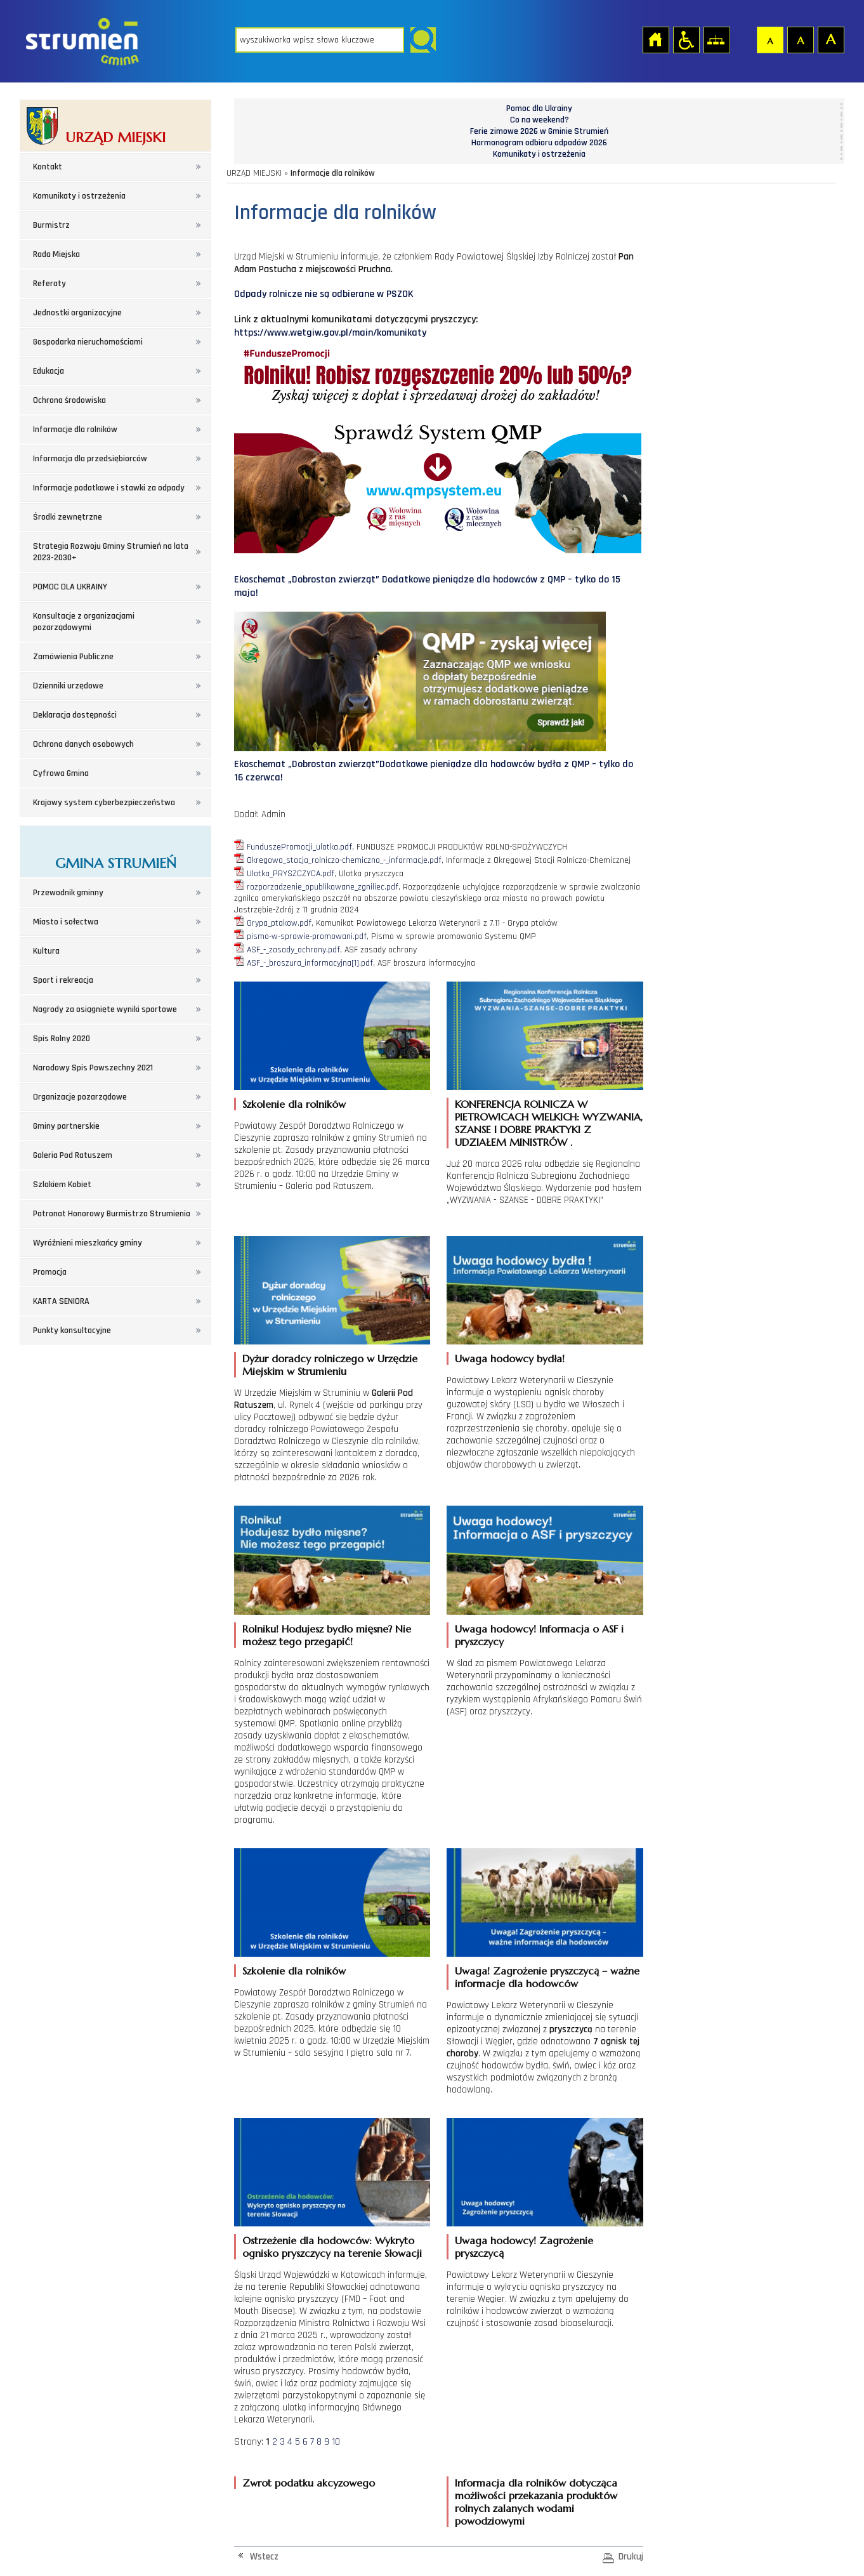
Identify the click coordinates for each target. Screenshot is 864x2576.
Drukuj (631, 2557)
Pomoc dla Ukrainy (539, 108)
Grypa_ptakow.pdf (279, 923)
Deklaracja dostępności (75, 715)
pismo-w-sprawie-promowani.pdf (307, 936)
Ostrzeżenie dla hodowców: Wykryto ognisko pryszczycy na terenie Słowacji (332, 2246)
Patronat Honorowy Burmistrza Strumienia (111, 1213)
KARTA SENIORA (61, 1301)
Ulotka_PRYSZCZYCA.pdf (290, 873)
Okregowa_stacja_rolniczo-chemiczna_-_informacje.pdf (344, 860)
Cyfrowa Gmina (61, 773)
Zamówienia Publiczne (73, 656)
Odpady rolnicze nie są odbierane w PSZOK (324, 294)
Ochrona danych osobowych (83, 744)
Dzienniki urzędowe (68, 686)
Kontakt (47, 167)
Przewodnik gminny (68, 892)
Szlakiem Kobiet (62, 1184)
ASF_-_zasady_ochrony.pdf (293, 950)
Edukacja (48, 371)
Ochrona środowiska (69, 400)
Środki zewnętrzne (67, 517)
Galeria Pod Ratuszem (72, 1155)
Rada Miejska (56, 254)
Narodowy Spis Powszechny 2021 (93, 1068)
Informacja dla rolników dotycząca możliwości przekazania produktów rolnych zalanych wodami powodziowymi (536, 2501)
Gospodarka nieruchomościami (88, 342)
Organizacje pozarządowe (80, 1097)
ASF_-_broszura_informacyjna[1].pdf (310, 963)
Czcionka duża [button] (830, 39)
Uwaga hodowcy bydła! (510, 1358)
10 (336, 2441)
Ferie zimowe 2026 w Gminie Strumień (539, 131)
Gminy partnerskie (66, 1126)
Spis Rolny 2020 (61, 1038)
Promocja (50, 1272)
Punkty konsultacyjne (72, 1330)
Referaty (49, 283)
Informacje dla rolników (75, 429)
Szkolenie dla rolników (294, 1104)
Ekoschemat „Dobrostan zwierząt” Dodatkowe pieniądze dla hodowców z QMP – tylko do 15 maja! (437, 575)
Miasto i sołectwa (65, 922)
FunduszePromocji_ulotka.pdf (299, 847)
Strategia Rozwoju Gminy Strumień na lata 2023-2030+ (110, 552)
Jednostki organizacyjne (77, 313)
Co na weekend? (539, 120)
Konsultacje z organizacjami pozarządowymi (83, 621)
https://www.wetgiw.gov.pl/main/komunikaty (330, 332)
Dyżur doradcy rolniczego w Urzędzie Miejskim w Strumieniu (329, 1364)
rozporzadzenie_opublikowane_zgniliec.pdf (322, 887)
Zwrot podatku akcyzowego (308, 2482)
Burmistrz (51, 225)
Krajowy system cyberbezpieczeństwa (104, 802)
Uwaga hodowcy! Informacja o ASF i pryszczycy (539, 1635)
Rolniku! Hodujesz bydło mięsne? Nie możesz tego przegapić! (326, 1635)
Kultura (46, 951)
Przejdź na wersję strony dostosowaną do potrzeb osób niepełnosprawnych (686, 39)
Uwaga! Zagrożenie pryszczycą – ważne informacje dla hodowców (547, 1977)
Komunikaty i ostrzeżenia (79, 196)
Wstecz (264, 2557)
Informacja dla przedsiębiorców (90, 458)
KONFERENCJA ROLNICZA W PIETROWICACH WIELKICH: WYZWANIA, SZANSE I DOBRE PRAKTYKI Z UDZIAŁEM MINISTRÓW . (549, 1123)
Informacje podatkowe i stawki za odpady (109, 488)
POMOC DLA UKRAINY (70, 587)
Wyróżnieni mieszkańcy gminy (87, 1243)
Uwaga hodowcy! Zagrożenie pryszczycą (524, 2246)
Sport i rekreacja (63, 980)
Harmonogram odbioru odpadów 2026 (539, 142)
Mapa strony (716, 39)
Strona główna (655, 39)
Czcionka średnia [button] (800, 39)
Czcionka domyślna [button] (769, 39)
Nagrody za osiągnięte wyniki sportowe (105, 1009)
